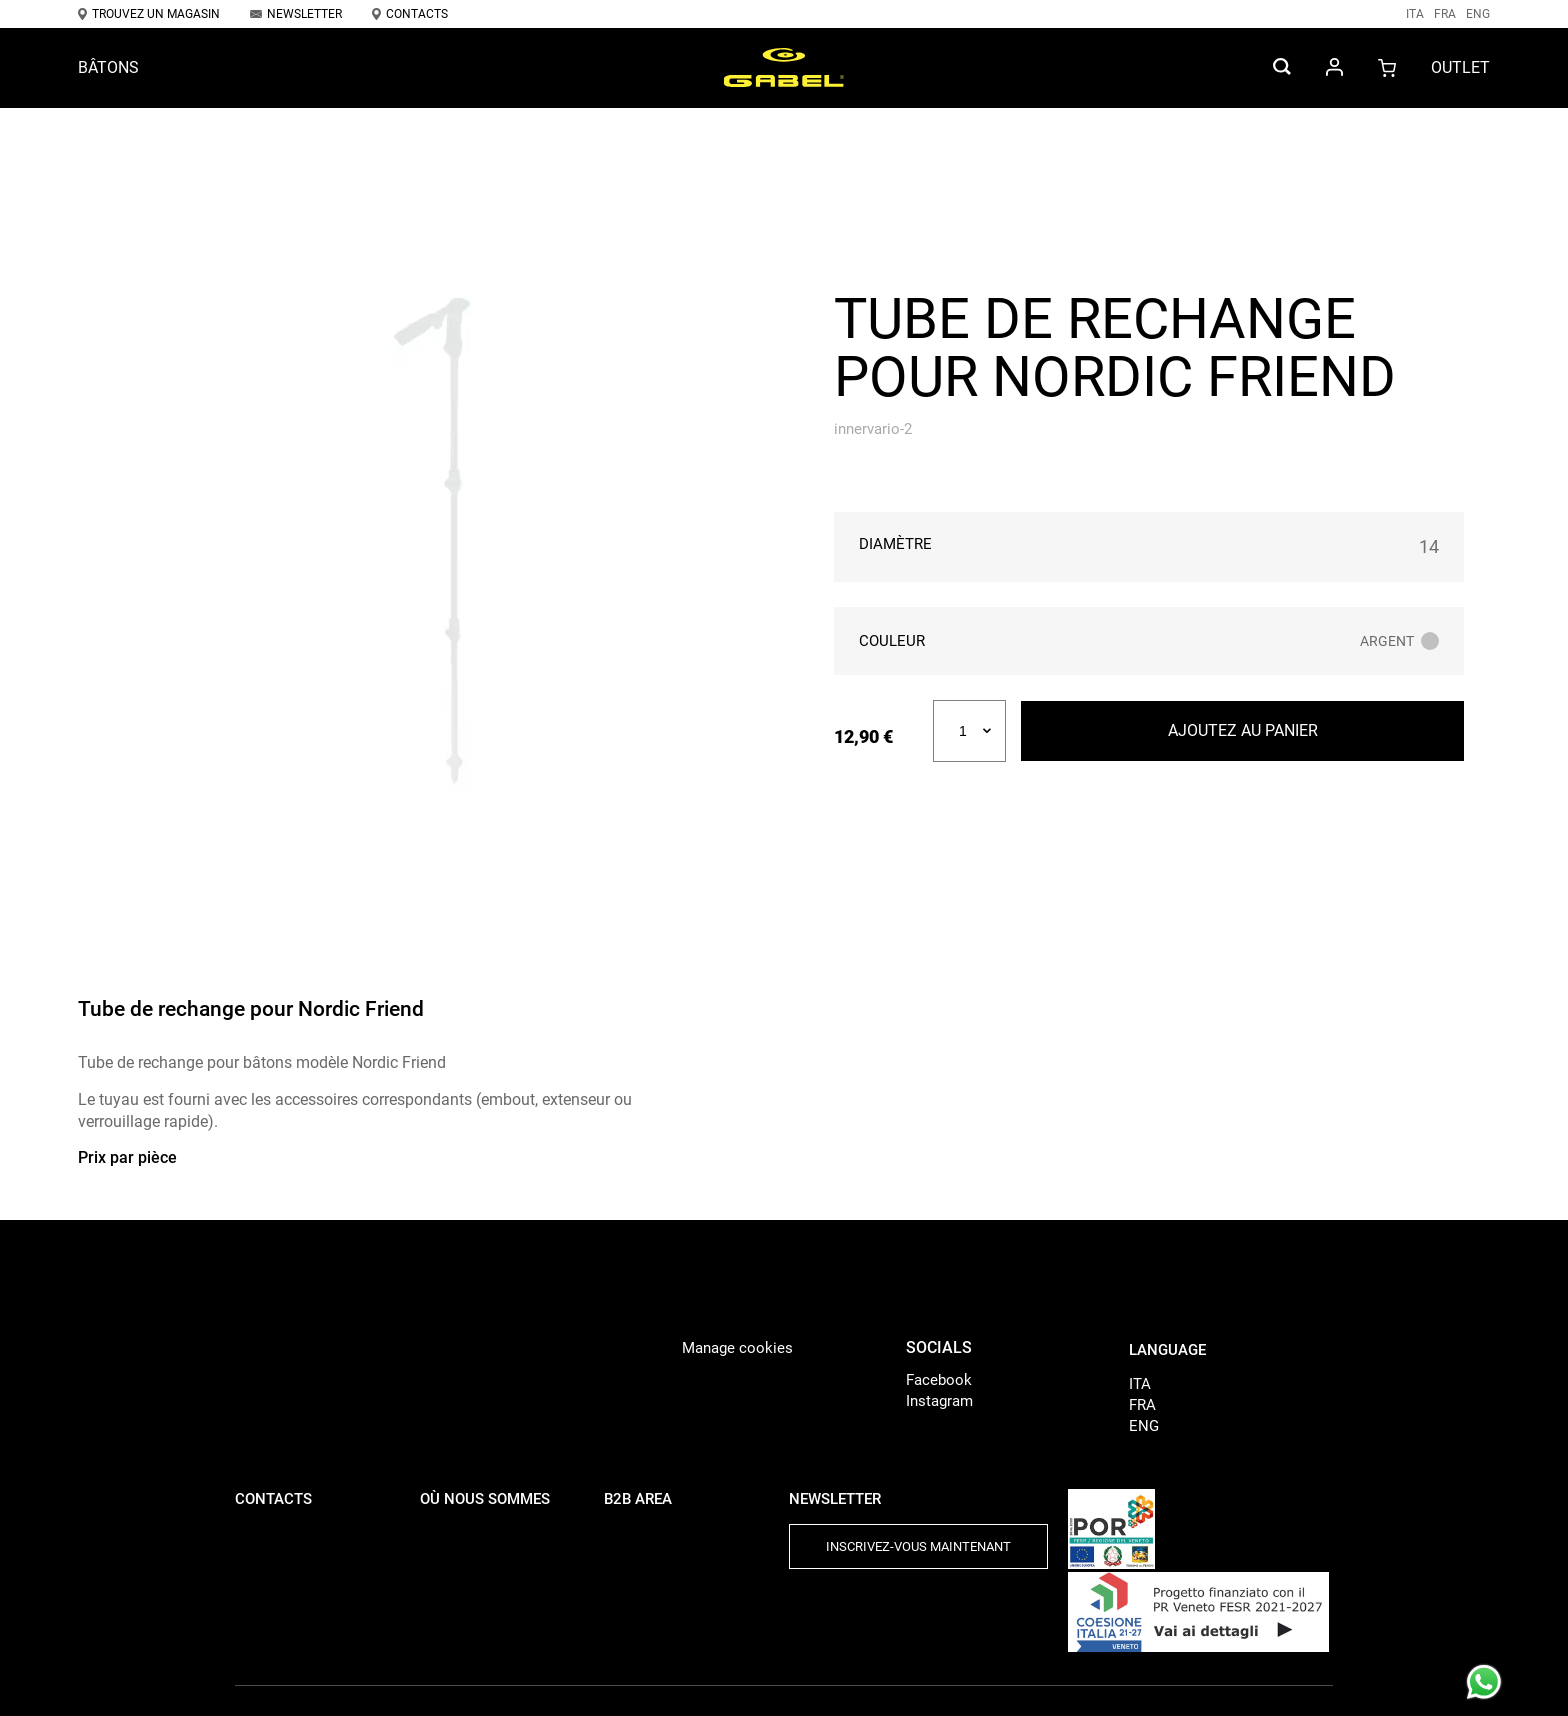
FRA (1445, 14)
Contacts (410, 14)
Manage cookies (737, 1348)
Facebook (939, 1380)
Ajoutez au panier (1243, 730)
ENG (1478, 14)
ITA (1415, 14)
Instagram (939, 1401)
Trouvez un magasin (149, 14)
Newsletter (295, 14)
